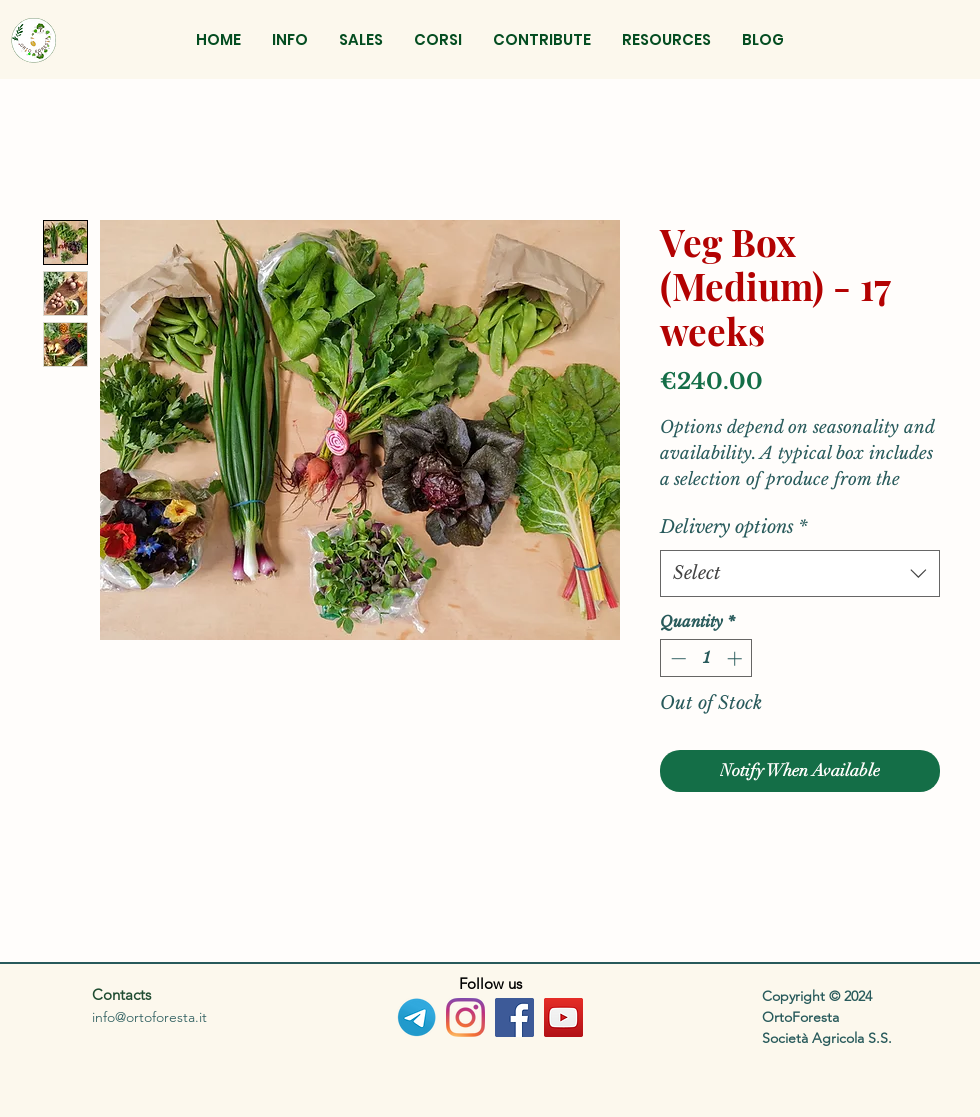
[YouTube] (563, 1017)
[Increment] (736, 658)
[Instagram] (465, 1017)
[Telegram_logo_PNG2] (416, 1017)
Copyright (795, 996)
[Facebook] (514, 1017)
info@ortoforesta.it (149, 1017)
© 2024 (850, 996)
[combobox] (800, 573)
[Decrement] (676, 658)
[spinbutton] (706, 658)
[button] (360, 39)
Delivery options (734, 527)
